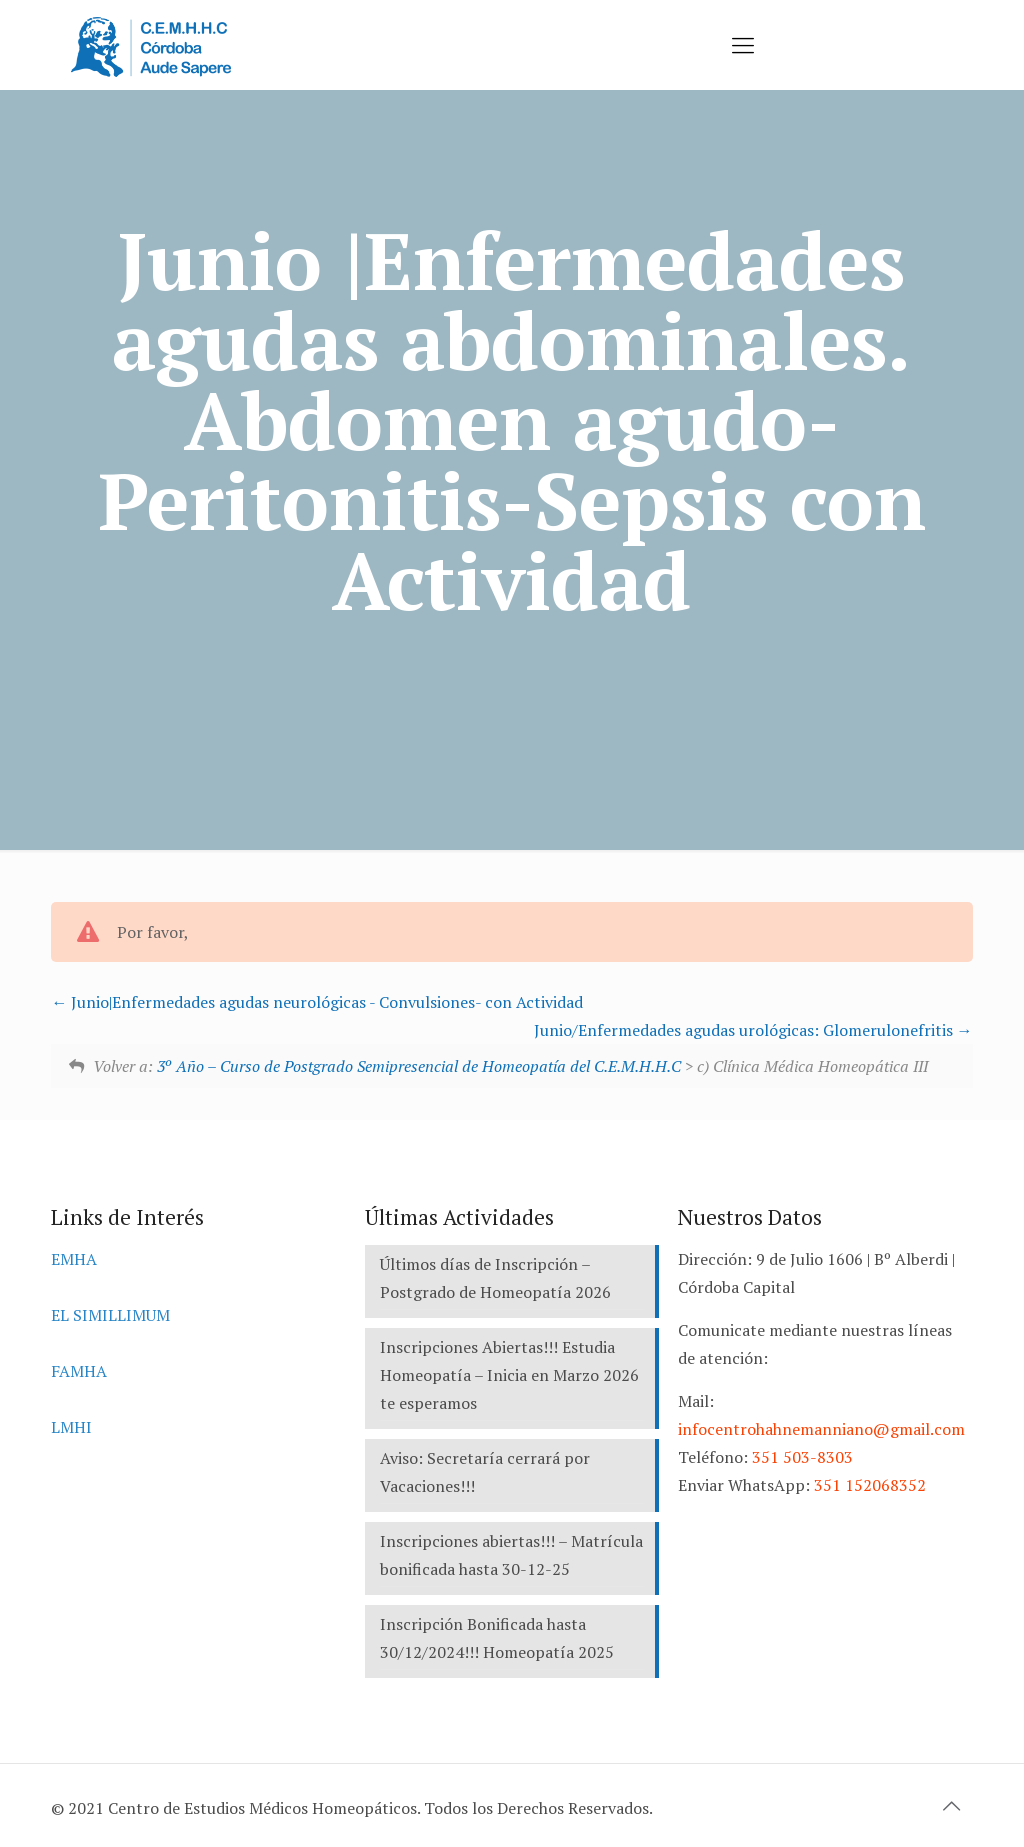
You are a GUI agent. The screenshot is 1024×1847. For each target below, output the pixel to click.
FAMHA (79, 1371)
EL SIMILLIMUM (110, 1315)
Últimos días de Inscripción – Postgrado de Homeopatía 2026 (495, 1278)
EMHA (74, 1259)
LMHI (71, 1427)
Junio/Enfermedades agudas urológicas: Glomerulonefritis (753, 1030)
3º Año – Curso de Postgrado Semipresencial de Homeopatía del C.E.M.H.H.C (419, 1066)
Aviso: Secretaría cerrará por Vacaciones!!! (485, 1472)
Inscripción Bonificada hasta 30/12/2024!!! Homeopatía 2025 (497, 1638)
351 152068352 (870, 1485)
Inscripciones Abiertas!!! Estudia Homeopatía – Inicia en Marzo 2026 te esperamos (509, 1375)
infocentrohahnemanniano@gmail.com (821, 1429)
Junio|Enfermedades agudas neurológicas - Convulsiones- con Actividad (317, 1002)
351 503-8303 (802, 1457)
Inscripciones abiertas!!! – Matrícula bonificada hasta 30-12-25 (511, 1555)
